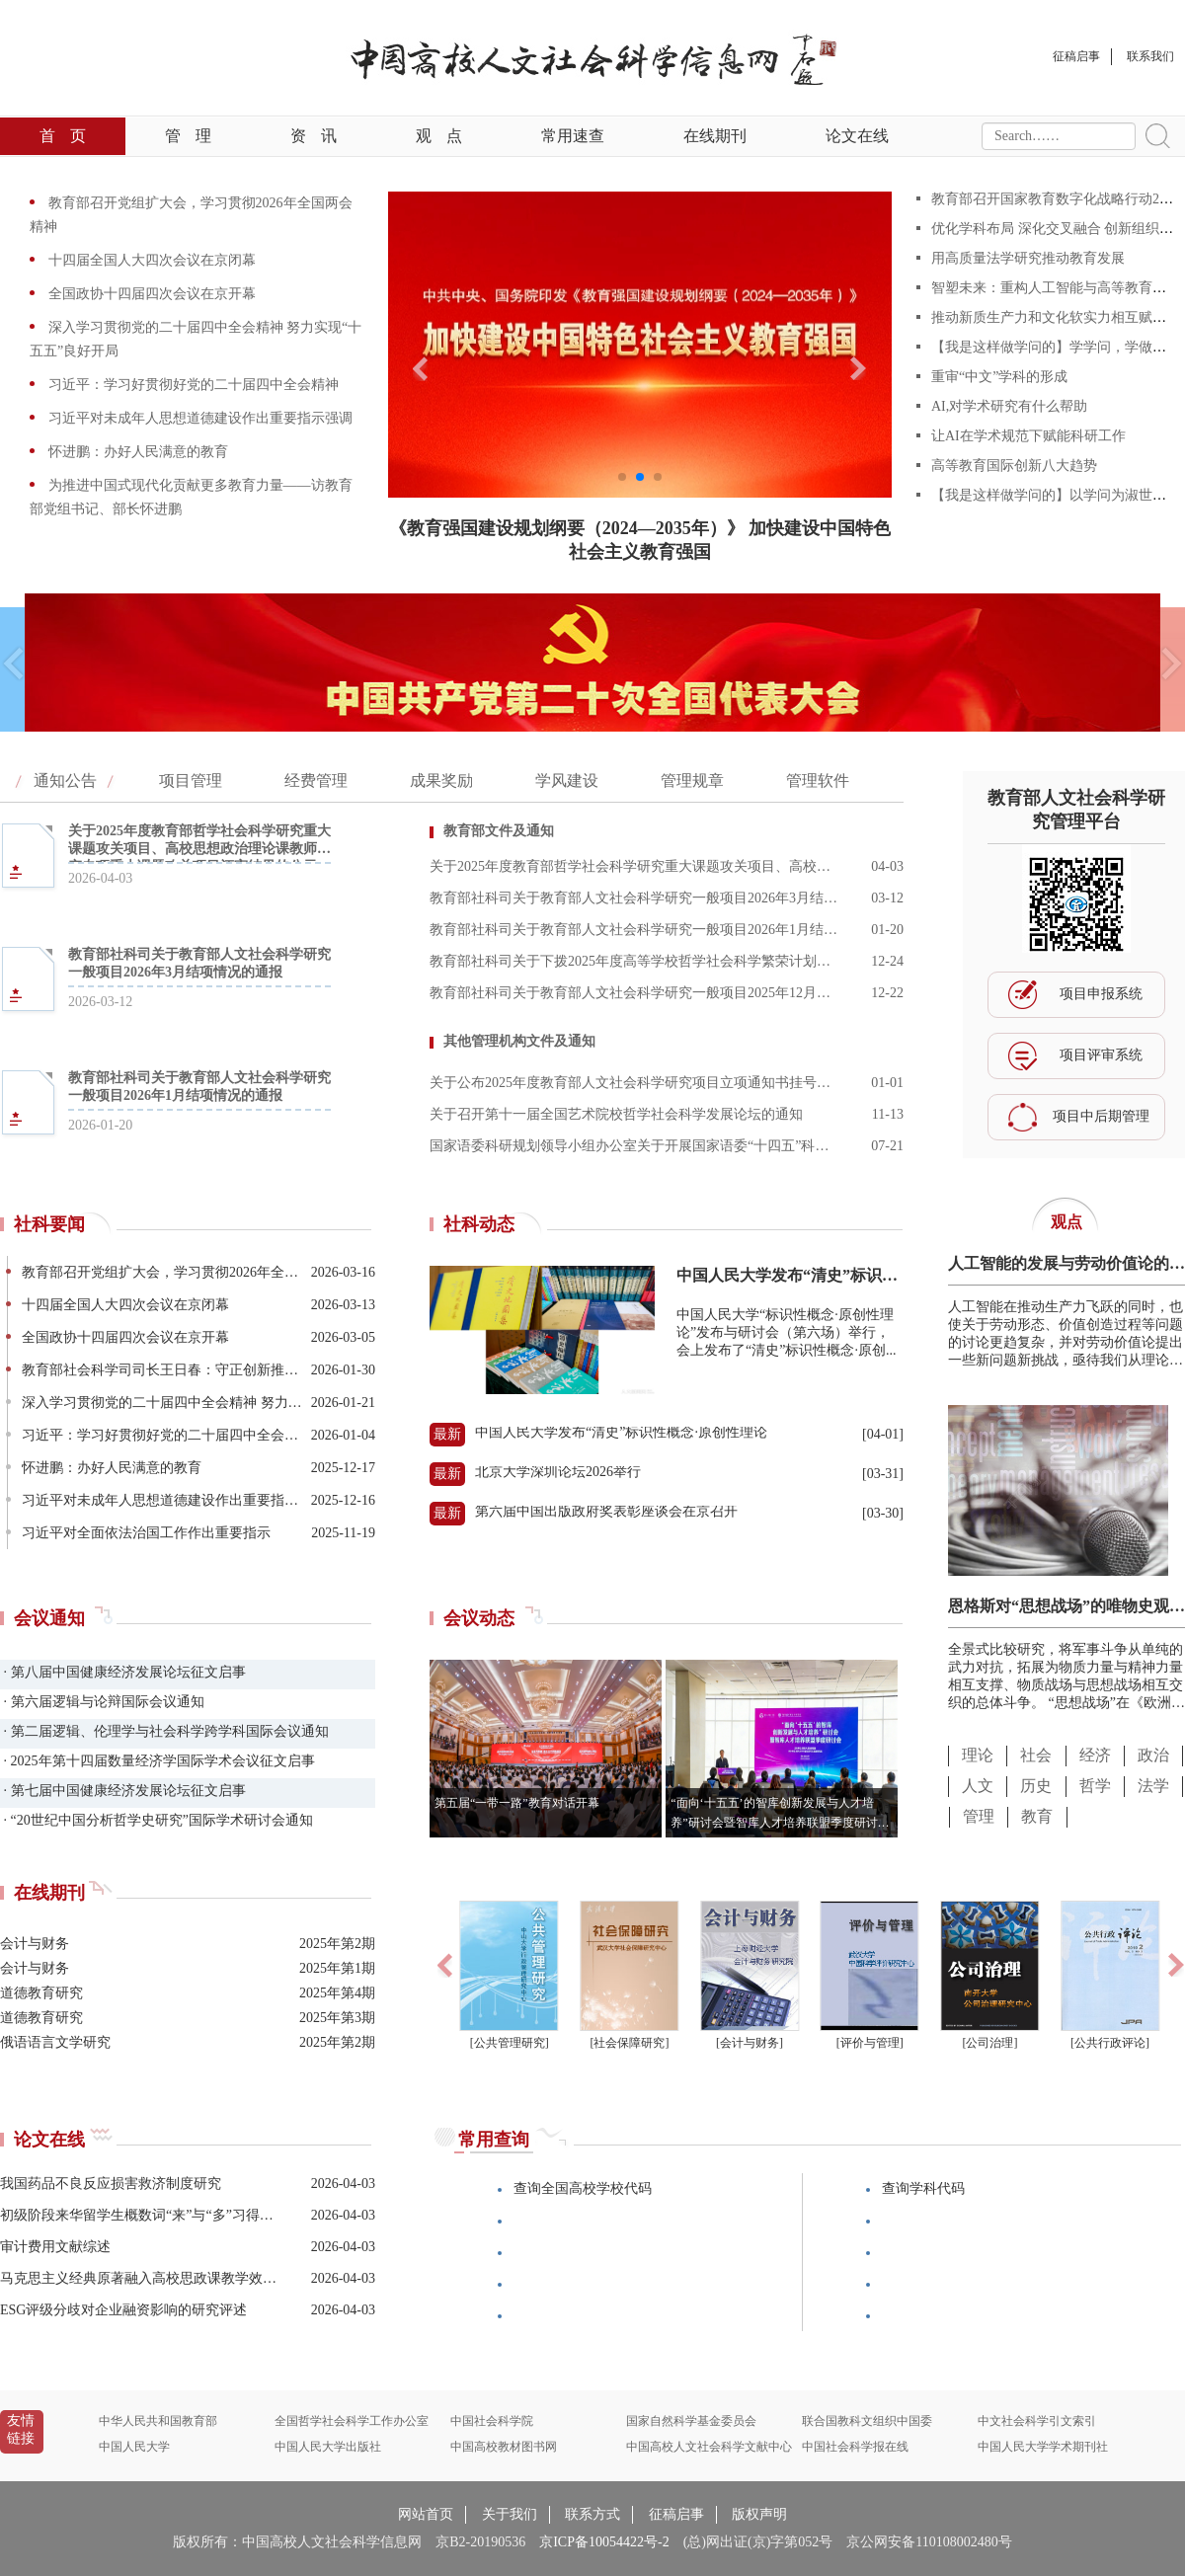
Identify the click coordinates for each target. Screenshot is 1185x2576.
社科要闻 (49, 1224)
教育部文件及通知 (498, 830)
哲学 (1095, 1785)
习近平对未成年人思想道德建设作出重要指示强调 (198, 418)
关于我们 (509, 2514)
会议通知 (49, 1618)
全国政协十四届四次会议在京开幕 (150, 293)
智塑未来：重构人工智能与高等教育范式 (1055, 287)
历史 (1036, 1785)
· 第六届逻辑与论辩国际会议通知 (102, 1701)
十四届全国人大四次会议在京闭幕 (150, 260)
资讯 (313, 135)
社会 (1036, 1755)
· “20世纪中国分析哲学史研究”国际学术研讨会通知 (156, 1820)
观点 (439, 135)
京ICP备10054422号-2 (604, 2542)
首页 (63, 135)
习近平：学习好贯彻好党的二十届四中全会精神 (191, 384)
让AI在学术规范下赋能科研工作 (1028, 436)
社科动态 (478, 1224)
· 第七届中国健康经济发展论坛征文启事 (123, 1790)
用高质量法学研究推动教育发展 (1028, 258)
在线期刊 (715, 135)
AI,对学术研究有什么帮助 (1009, 406)
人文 (977, 1785)
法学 (1153, 1785)
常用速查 (572, 135)
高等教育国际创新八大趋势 (1014, 465)
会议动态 (478, 1618)
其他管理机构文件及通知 (519, 1041)
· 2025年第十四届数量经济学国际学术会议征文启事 (157, 1761)
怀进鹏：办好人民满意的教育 (136, 451)
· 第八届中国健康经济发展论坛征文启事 (123, 1672)
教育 (1037, 1816)
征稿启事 (676, 2514)
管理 (188, 135)
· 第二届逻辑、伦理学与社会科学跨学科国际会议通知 (164, 1731)
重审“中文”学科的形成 (999, 376)
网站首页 (425, 2514)
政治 (1153, 1755)
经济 (1095, 1755)
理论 (977, 1755)
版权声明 (759, 2514)
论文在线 (857, 135)
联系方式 (592, 2514)
